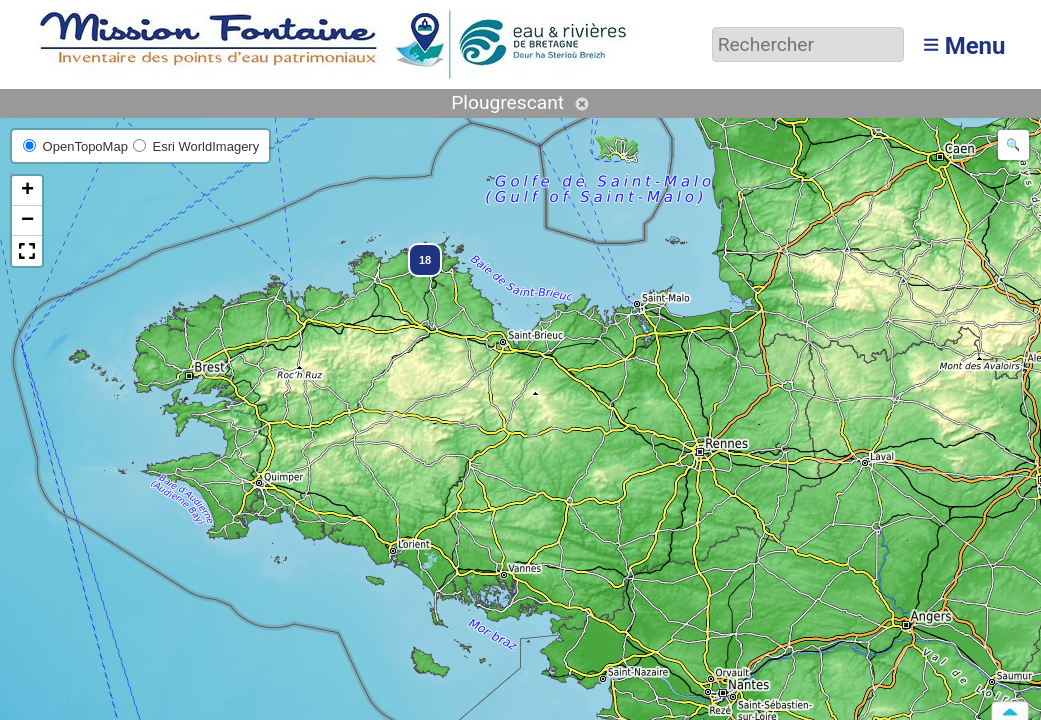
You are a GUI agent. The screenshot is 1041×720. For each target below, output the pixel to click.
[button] (416, 251)
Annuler (582, 104)
